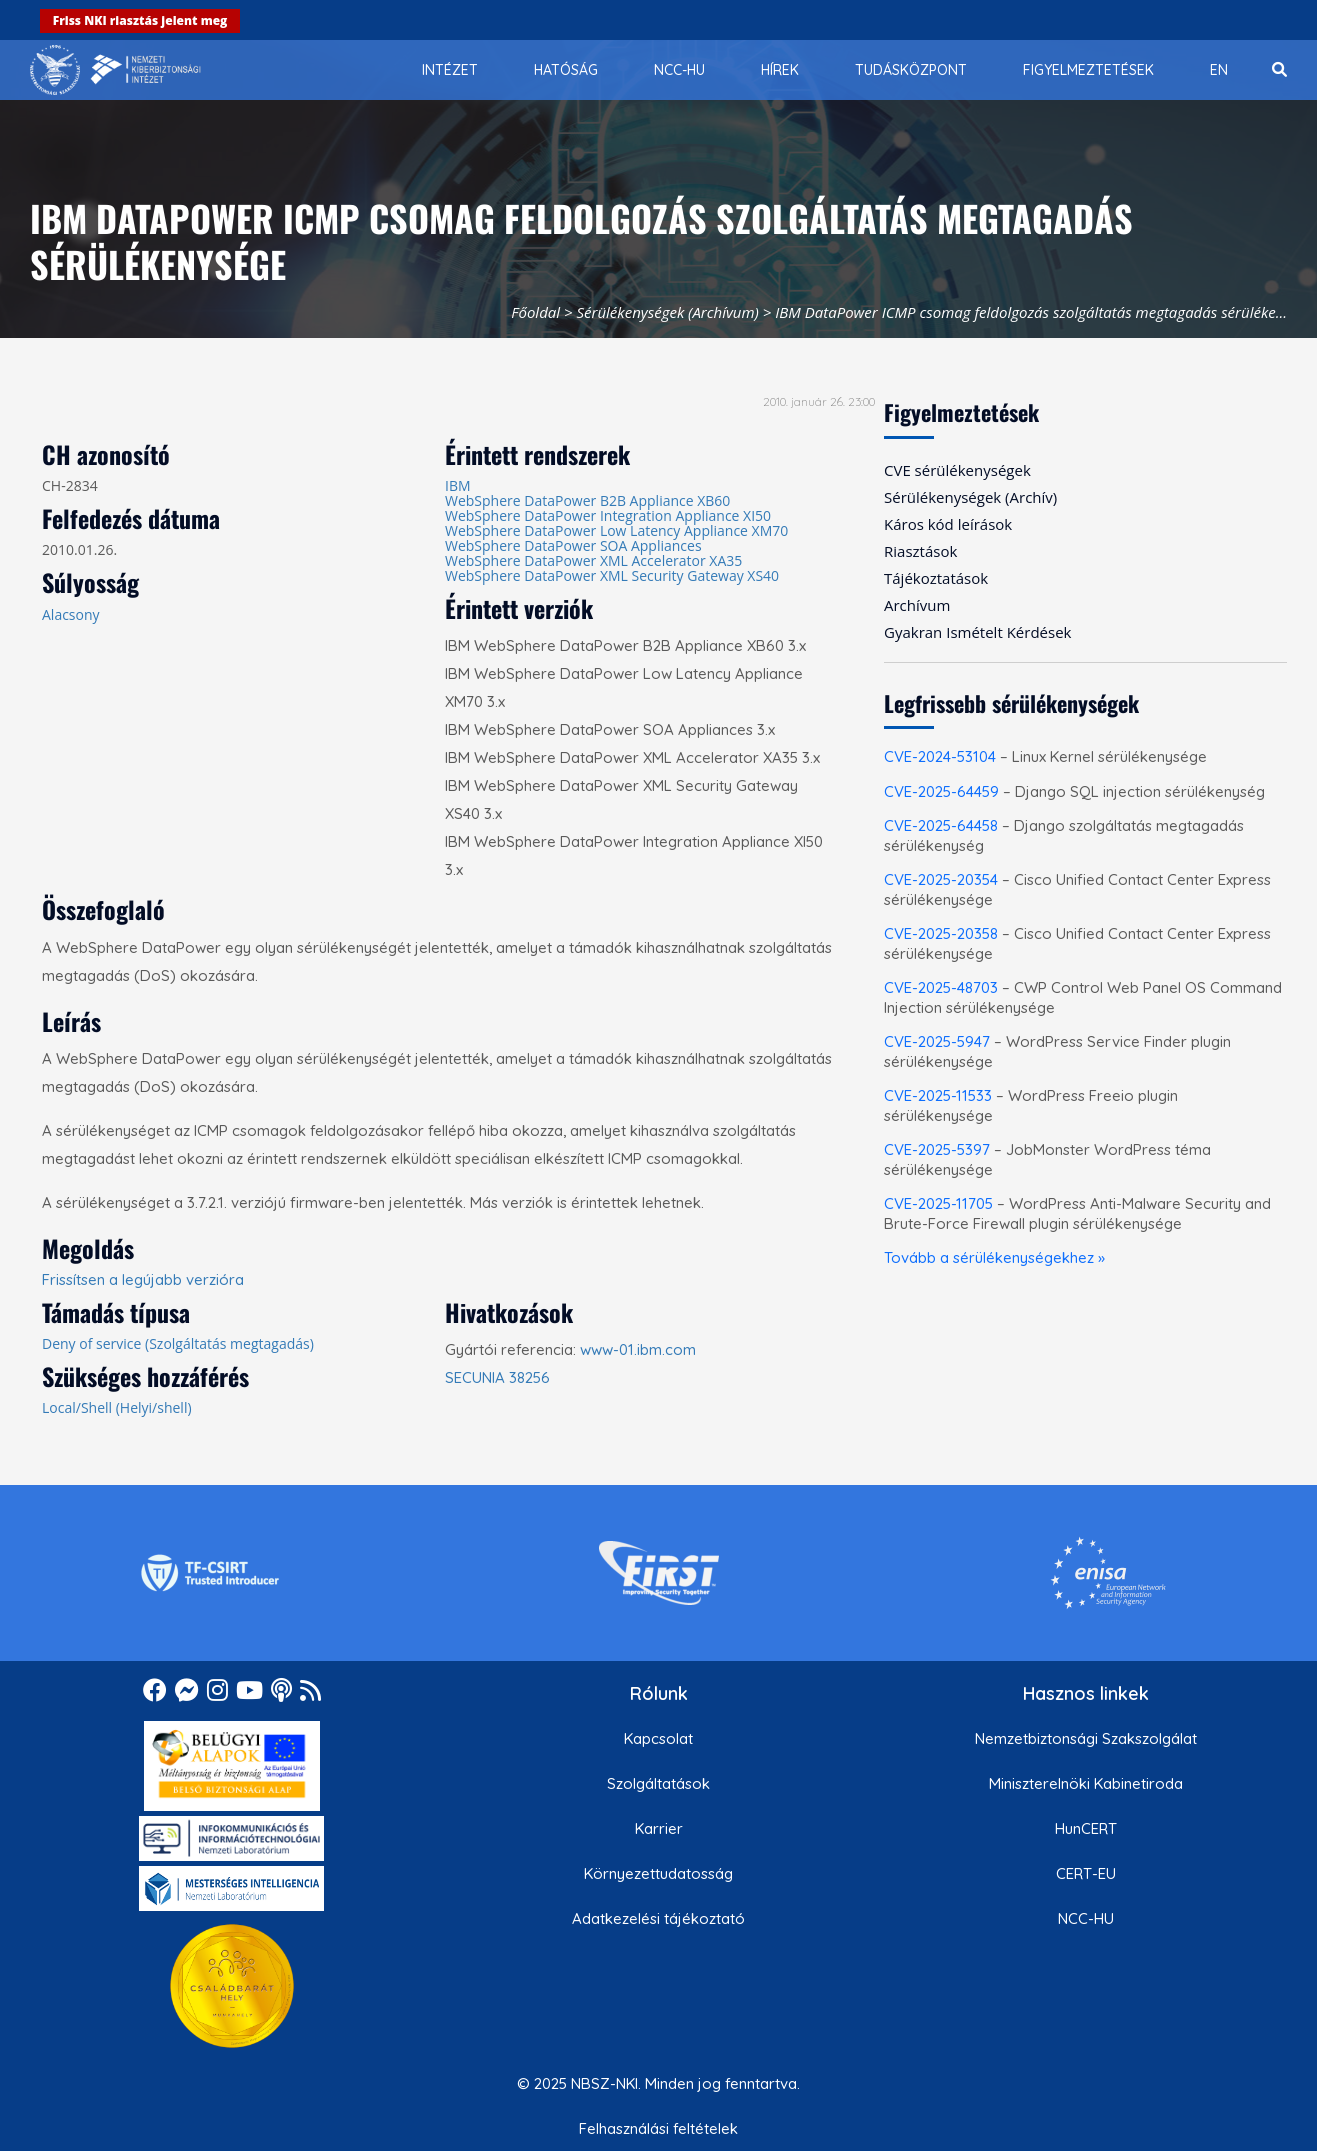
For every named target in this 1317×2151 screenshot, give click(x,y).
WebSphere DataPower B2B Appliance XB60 (587, 500)
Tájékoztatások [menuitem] (936, 578)
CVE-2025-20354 (941, 879)
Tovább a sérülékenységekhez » (994, 1257)
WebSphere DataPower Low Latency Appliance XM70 (616, 530)
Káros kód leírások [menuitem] (948, 524)
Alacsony (71, 614)
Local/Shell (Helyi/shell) (117, 1407)
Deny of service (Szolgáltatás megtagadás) (178, 1343)
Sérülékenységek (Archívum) (667, 312)
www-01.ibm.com (638, 1349)
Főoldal (535, 312)
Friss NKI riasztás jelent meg (140, 20)
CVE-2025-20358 (941, 933)
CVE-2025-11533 (938, 1095)
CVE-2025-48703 (941, 987)
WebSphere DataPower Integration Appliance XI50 (608, 515)
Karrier (659, 1828)
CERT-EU (1086, 1873)
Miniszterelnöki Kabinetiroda (1086, 1783)
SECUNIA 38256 (497, 1377)
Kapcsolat (658, 1738)
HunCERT (1086, 1828)
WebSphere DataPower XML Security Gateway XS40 (612, 575)
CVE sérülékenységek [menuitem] (957, 470)
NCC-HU (1086, 1918)
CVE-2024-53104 (940, 756)
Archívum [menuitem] (917, 605)
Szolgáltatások (658, 1783)
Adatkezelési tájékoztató (658, 1918)
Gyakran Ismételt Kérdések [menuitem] (977, 632)
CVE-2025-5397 (937, 1149)
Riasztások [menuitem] (920, 551)
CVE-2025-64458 (941, 825)
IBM (458, 485)
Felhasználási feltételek (658, 2128)
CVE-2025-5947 (937, 1041)
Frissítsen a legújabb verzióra (143, 1279)
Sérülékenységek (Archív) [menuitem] (970, 497)
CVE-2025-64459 (941, 791)
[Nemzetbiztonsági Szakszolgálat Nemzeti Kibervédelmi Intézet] (115, 70)
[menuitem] (450, 70)
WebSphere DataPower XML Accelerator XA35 (593, 560)
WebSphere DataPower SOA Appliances (573, 545)
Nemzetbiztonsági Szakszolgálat (1086, 1738)
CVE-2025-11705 (938, 1203)
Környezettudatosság (658, 1873)
